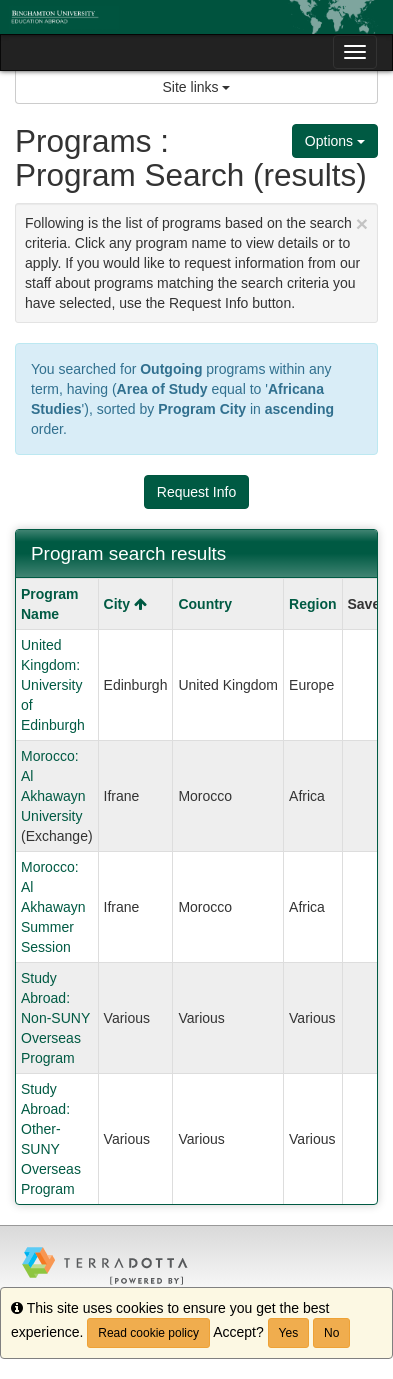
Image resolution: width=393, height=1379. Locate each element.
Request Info (196, 492)
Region (312, 604)
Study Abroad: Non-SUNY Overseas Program (55, 1018)
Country (205, 604)
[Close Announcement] (362, 223)
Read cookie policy (148, 1333)
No (331, 1333)
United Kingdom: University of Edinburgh (53, 685)
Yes (289, 1333)
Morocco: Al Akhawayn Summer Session (53, 907)
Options (335, 141)
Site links (197, 87)
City (125, 604)
